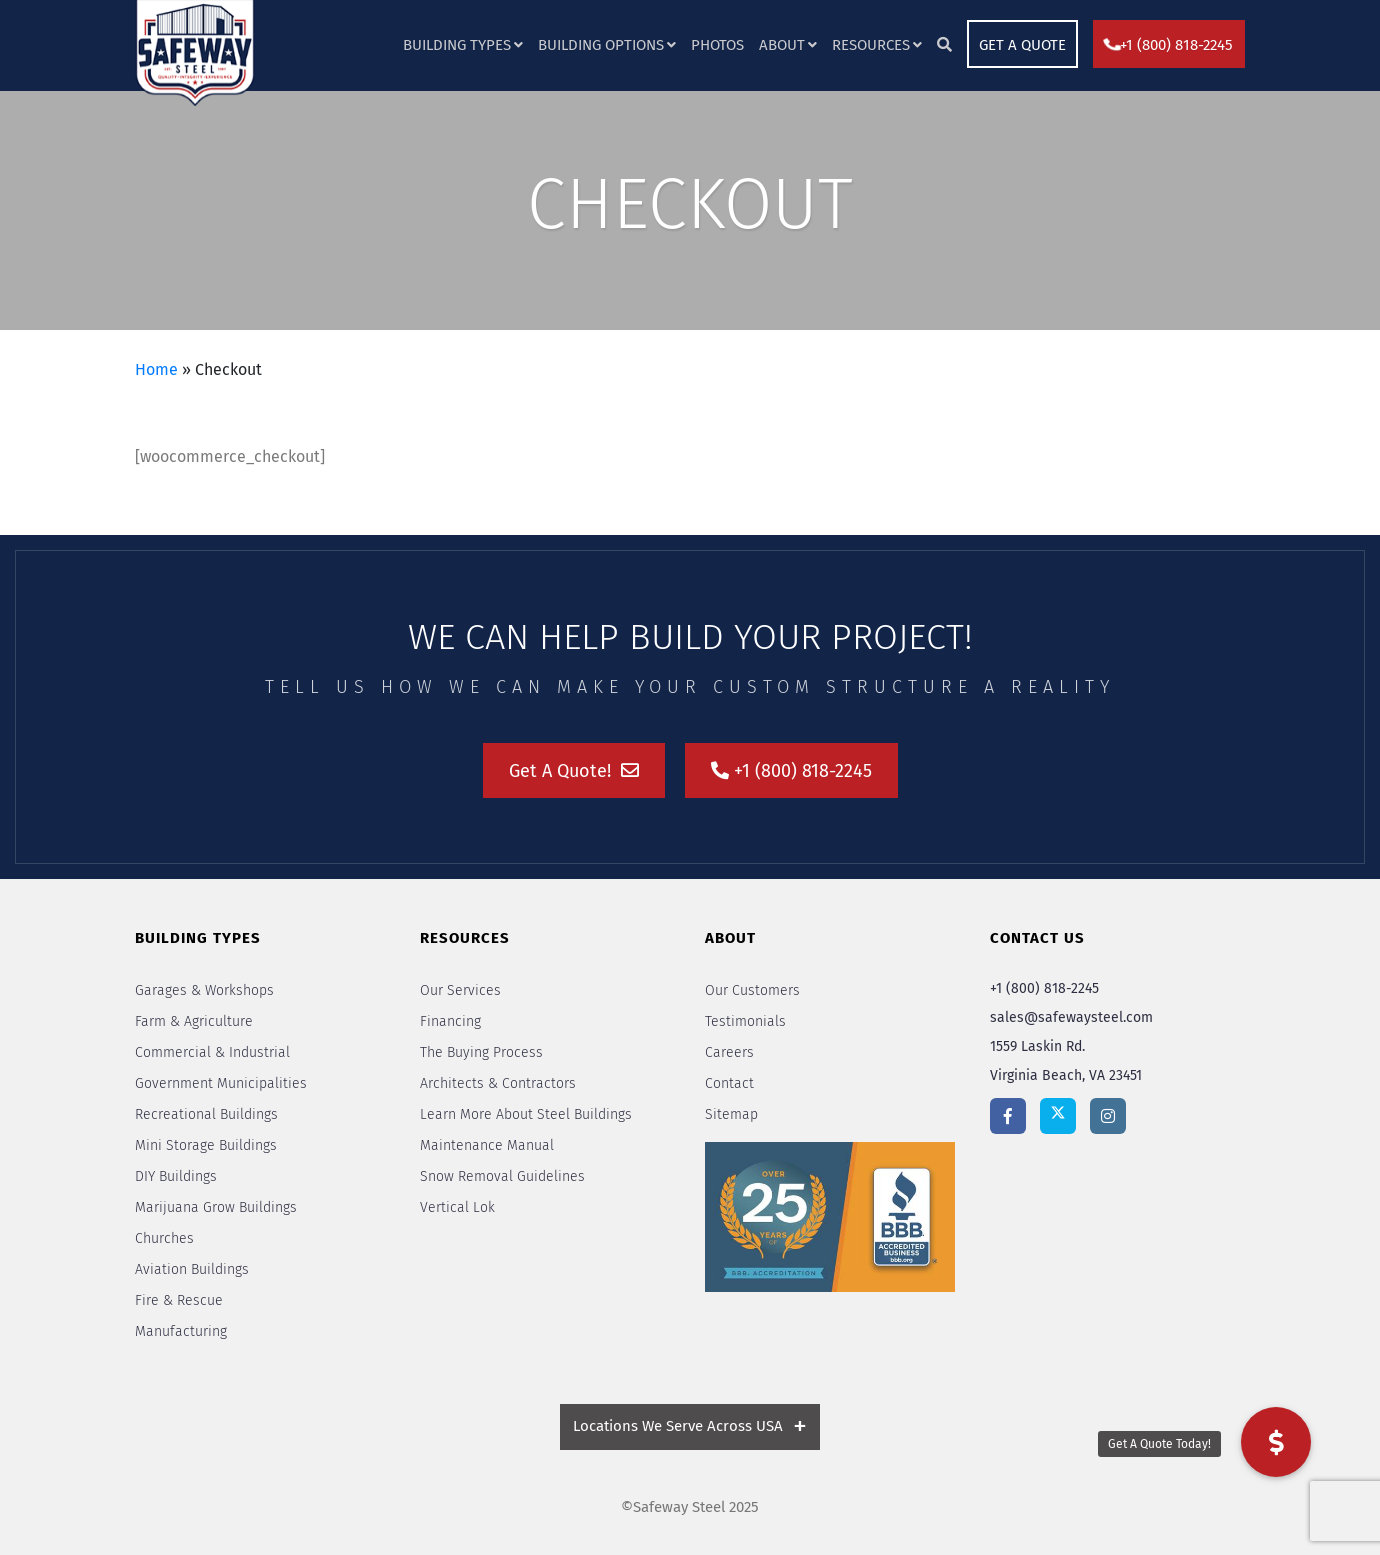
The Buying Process (481, 1052)
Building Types (457, 45)
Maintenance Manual (487, 1145)
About (782, 45)
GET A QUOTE (1022, 45)
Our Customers (752, 990)
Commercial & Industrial (212, 1052)
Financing (450, 1021)
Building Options (601, 45)
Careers (729, 1052)
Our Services (460, 990)
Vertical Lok (457, 1207)
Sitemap (731, 1114)
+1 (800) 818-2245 (1169, 45)
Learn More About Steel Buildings (526, 1114)
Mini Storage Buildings (206, 1145)
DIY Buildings (176, 1176)
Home (156, 369)
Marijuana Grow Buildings (216, 1207)
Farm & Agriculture (194, 1021)
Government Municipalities (221, 1083)
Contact (729, 1083)
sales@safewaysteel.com (1071, 1017)
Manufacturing (181, 1331)
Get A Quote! (574, 771)
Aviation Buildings (192, 1269)
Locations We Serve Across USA (678, 1426)
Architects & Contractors (498, 1083)
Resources (871, 45)
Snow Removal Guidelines (502, 1176)
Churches (164, 1238)
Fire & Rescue (179, 1300)
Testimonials (745, 1021)
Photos (717, 45)
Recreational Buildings (206, 1114)
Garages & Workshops (204, 990)
